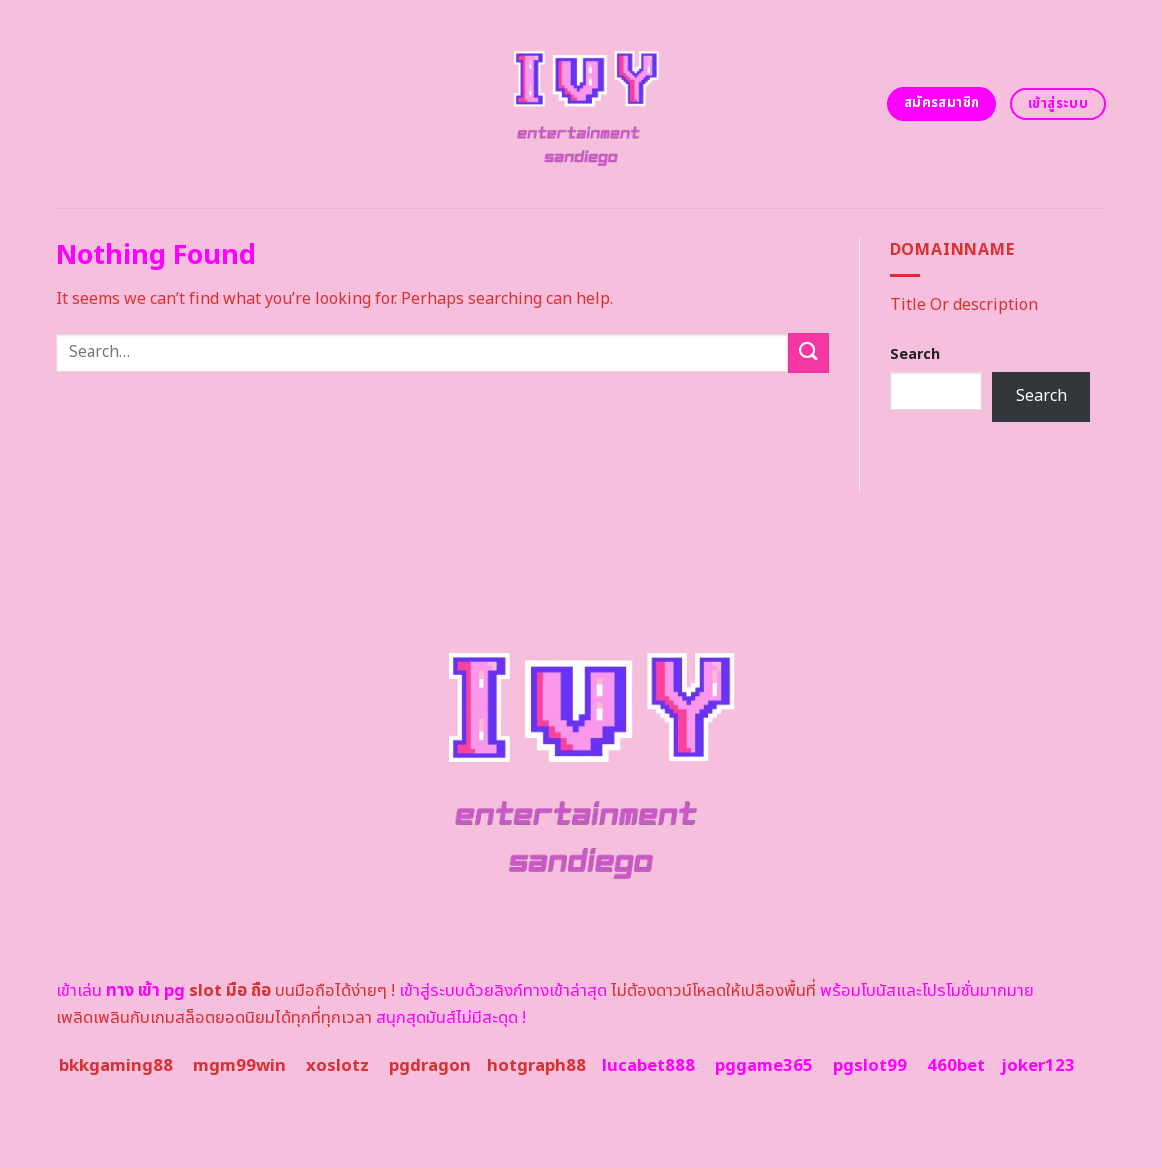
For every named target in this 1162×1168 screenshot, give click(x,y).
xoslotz (337, 1066)
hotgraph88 (536, 1066)
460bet (956, 1066)
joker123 (1038, 1066)
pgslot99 (870, 1066)
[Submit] (808, 352)
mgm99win (239, 1066)
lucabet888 (648, 1066)
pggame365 (764, 1066)
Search (915, 354)
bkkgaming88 (116, 1066)
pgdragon (430, 1066)
